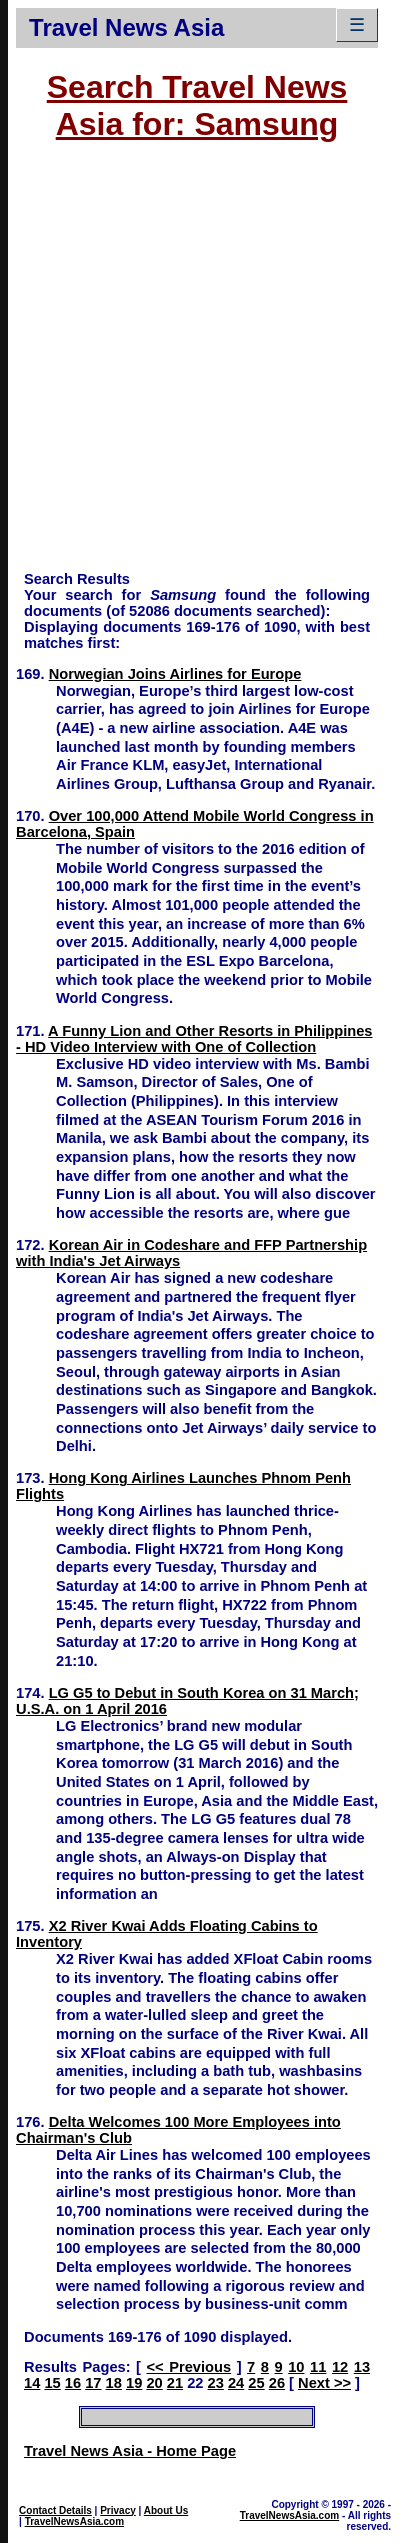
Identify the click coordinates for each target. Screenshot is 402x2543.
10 (296, 2367)
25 (256, 2383)
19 (134, 2383)
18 (114, 2383)
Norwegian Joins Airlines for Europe (175, 674)
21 (175, 2383)
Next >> (324, 2383)
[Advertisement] (188, 365)
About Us (166, 2510)
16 (73, 2383)
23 (216, 2383)
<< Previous (189, 2367)
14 (32, 2383)
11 (318, 2367)
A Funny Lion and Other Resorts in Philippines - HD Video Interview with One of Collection (194, 1039)
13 (362, 2367)
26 (277, 2383)
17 (93, 2383)
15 (52, 2383)
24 (236, 2383)
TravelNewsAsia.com (75, 2521)
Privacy (118, 2510)
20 (154, 2383)
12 (340, 2367)
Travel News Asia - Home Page (130, 2451)
